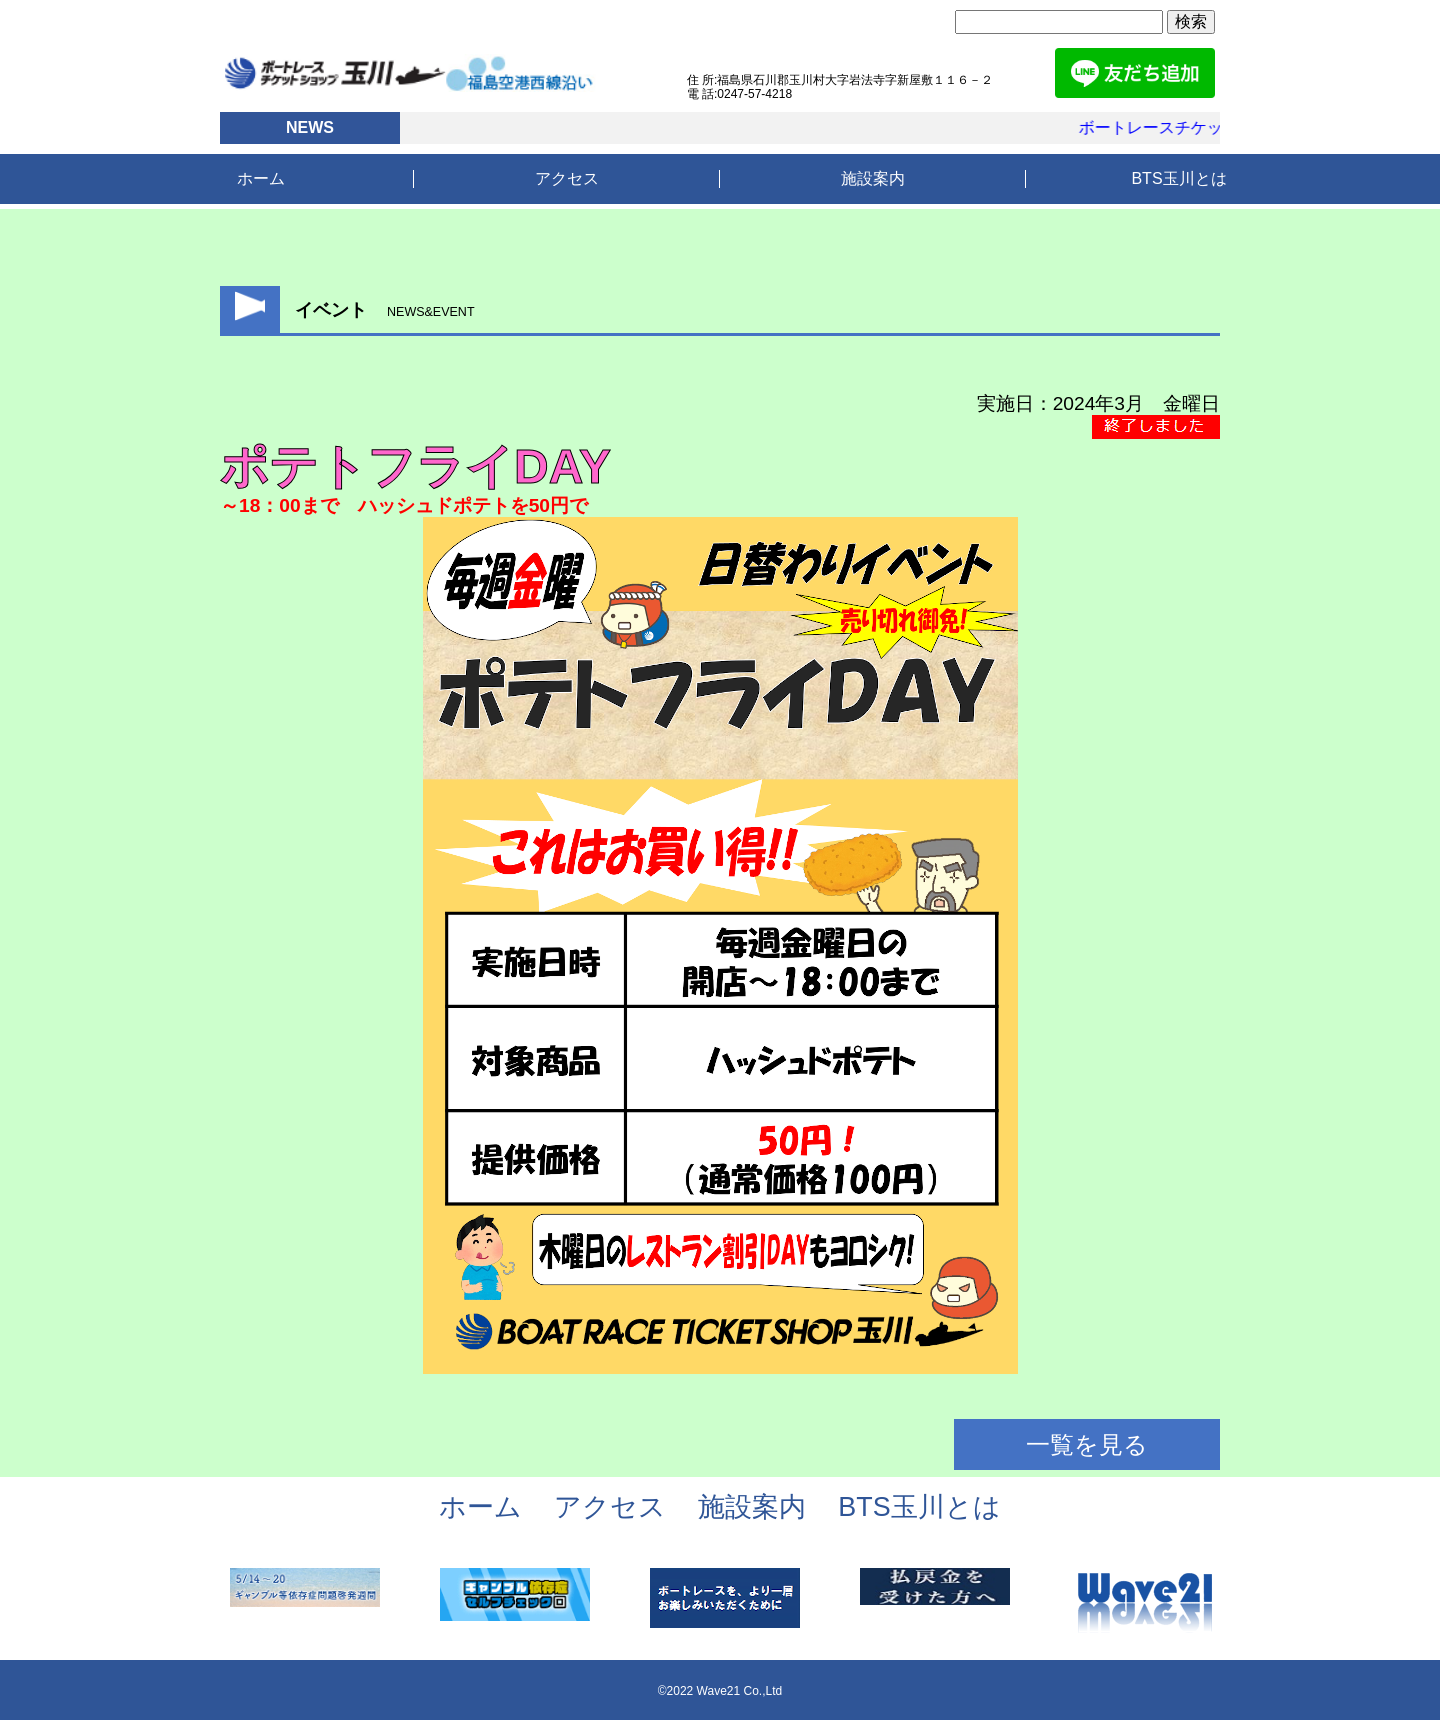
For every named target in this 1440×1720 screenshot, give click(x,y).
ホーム (261, 178)
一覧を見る (1087, 1444)
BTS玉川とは (1178, 178)
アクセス (567, 178)
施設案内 (873, 178)
